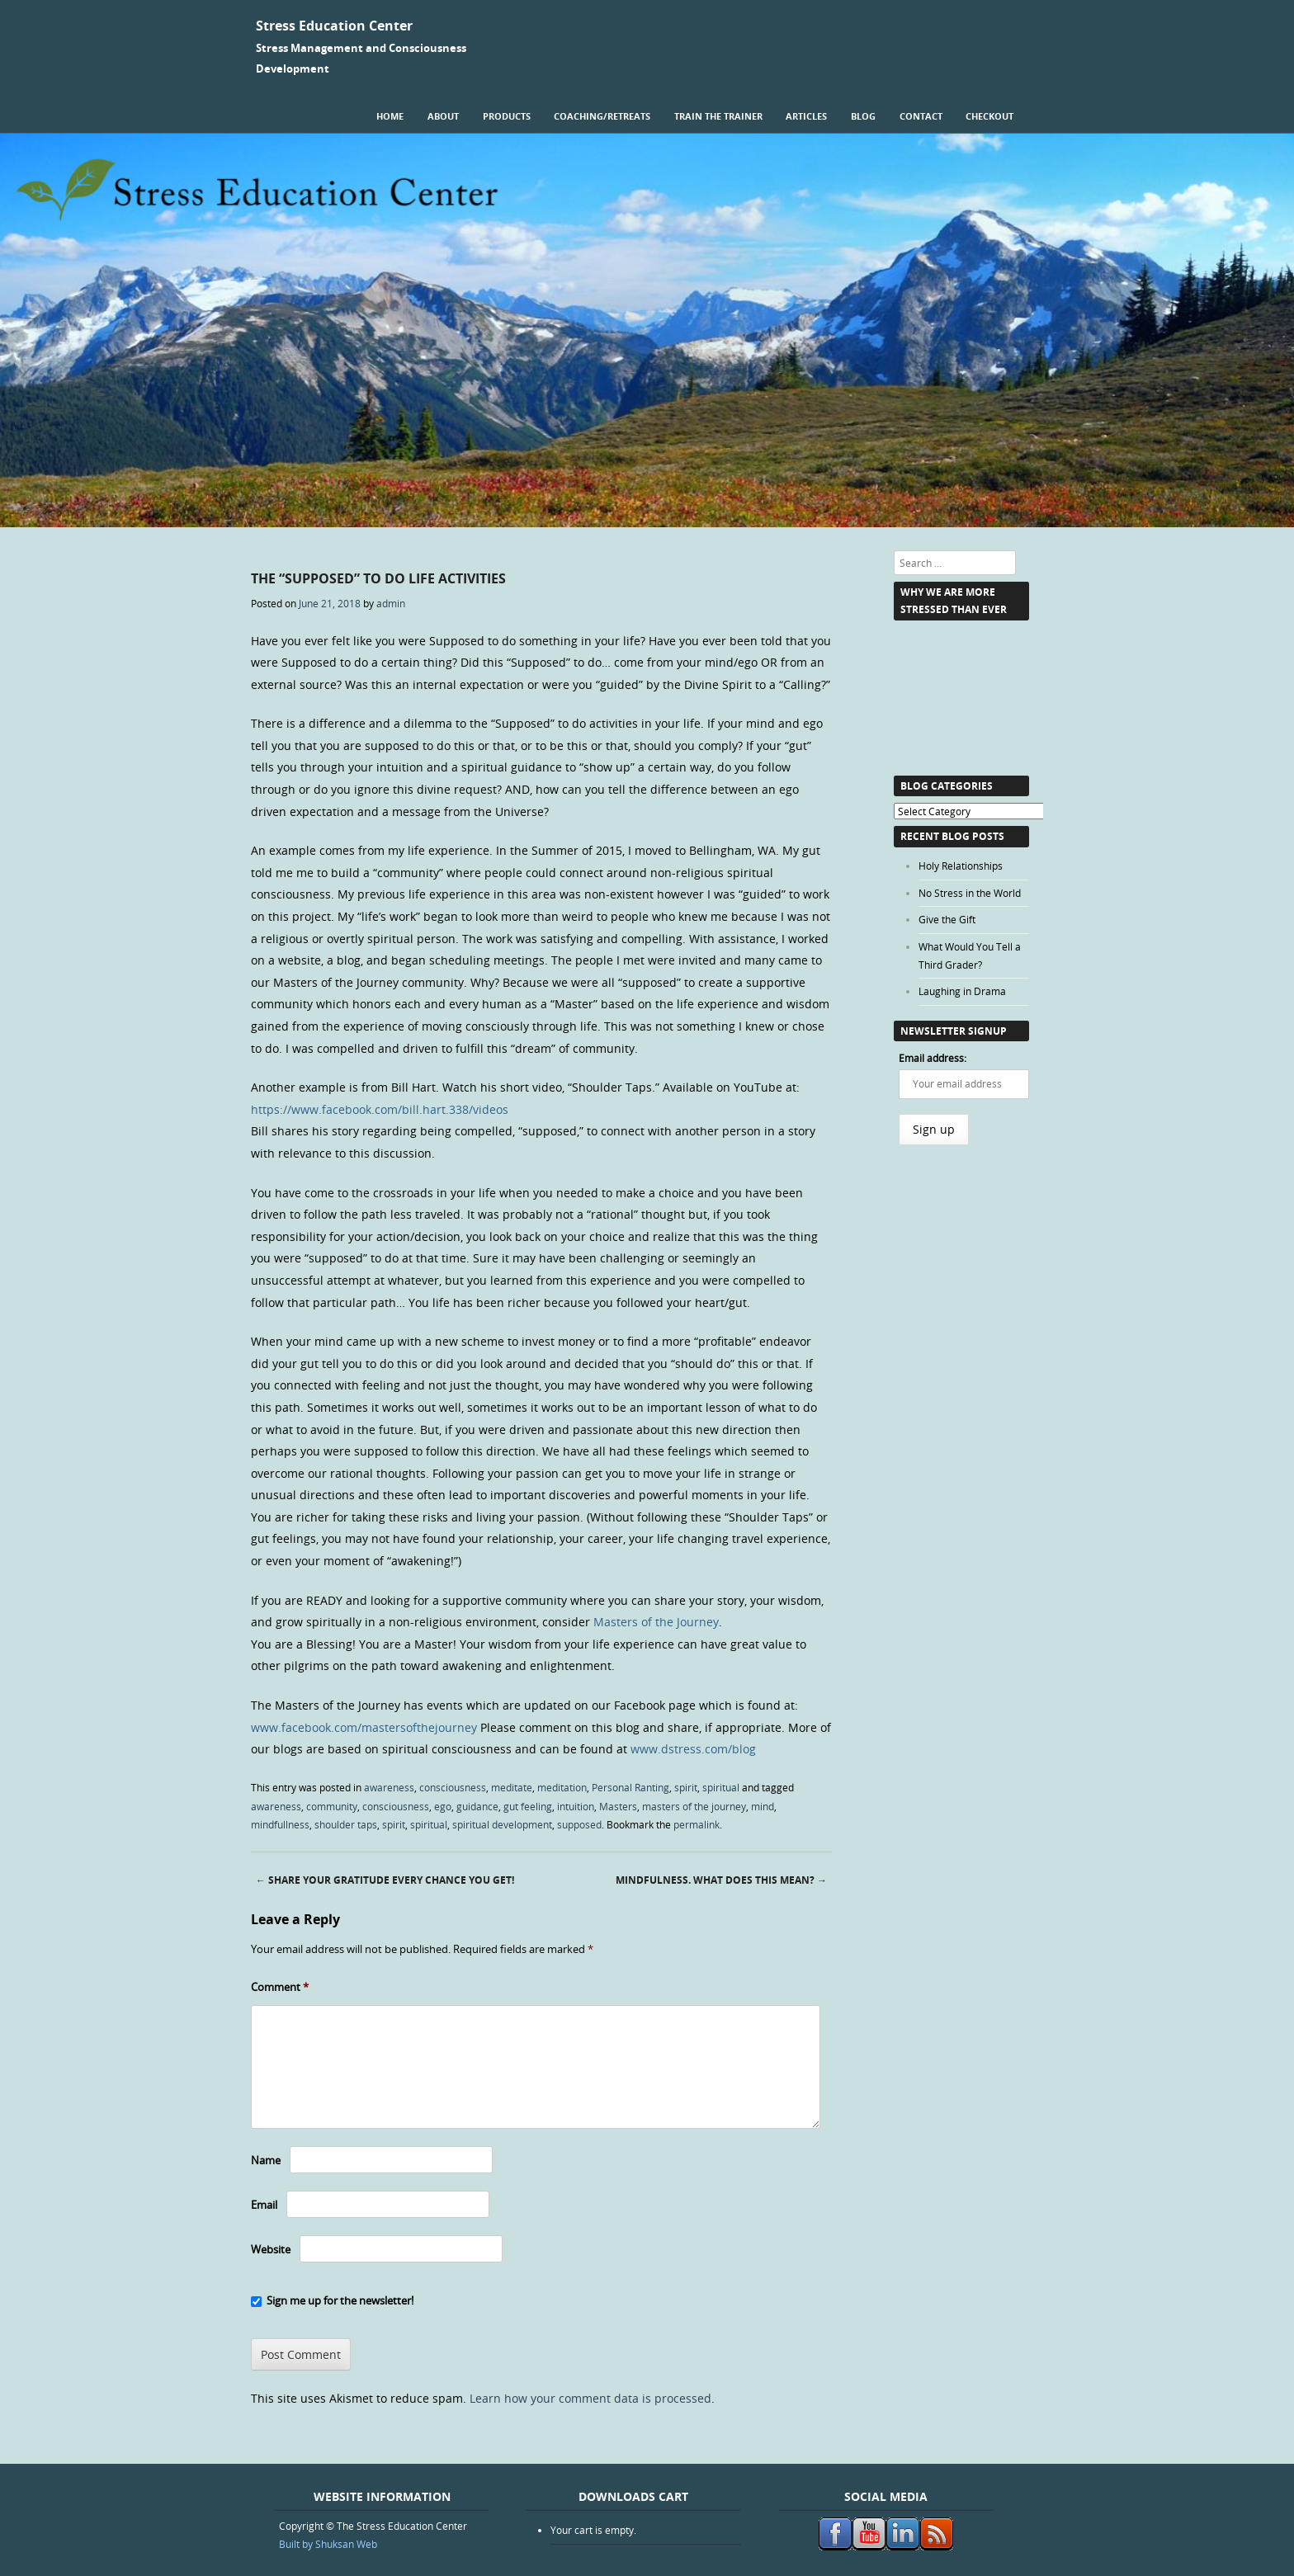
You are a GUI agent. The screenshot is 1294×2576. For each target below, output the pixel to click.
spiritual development (502, 1824)
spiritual (720, 1787)
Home (390, 116)
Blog (863, 116)
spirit (685, 1787)
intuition (575, 1806)
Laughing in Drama (962, 991)
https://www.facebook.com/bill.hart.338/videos (379, 1109)
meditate (511, 1787)
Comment (280, 1986)
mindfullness (280, 1824)
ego (442, 1806)
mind (762, 1806)
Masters (618, 1806)
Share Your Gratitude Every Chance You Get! (385, 1880)
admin (390, 603)
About (443, 116)
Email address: (932, 1057)
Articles (806, 116)
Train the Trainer (718, 116)
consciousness (452, 1787)
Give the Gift (947, 919)
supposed (579, 1824)
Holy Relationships (961, 865)
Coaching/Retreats (602, 116)
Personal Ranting (630, 1787)
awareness (389, 1787)
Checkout (989, 116)
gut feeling (527, 1806)
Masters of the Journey (656, 1622)
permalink (696, 1824)
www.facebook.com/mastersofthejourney (364, 1727)
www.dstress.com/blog (693, 1749)
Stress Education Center (334, 26)
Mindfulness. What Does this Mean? (721, 1880)
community (331, 1806)
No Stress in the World (970, 892)
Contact (921, 116)
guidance (477, 1806)
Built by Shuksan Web (328, 2543)
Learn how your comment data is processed (590, 2398)
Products (507, 116)
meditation (562, 1787)
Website (270, 2249)
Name (266, 2160)
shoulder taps (345, 1824)
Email (264, 2204)
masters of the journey (694, 1806)
